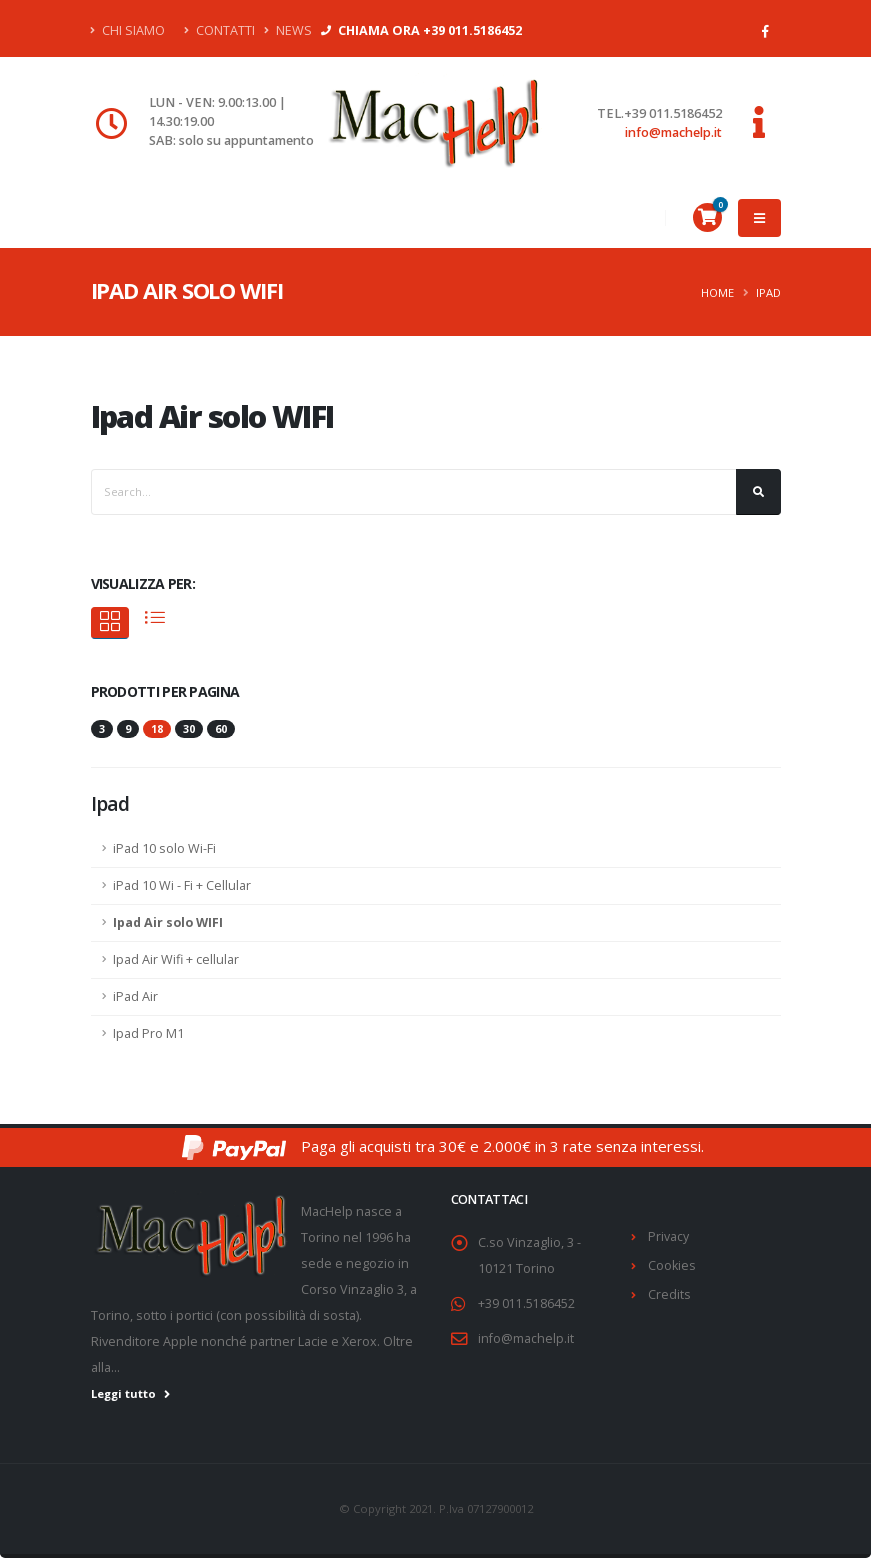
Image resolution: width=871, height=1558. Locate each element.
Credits (669, 1294)
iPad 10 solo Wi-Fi (164, 848)
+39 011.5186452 (526, 1303)
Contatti (219, 30)
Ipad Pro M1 (148, 1033)
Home (717, 292)
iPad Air (135, 996)
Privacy (668, 1236)
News (288, 30)
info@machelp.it (673, 132)
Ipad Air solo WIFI (168, 922)
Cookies (672, 1265)
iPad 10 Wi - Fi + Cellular (182, 885)
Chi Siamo (128, 30)
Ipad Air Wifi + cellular (176, 959)
